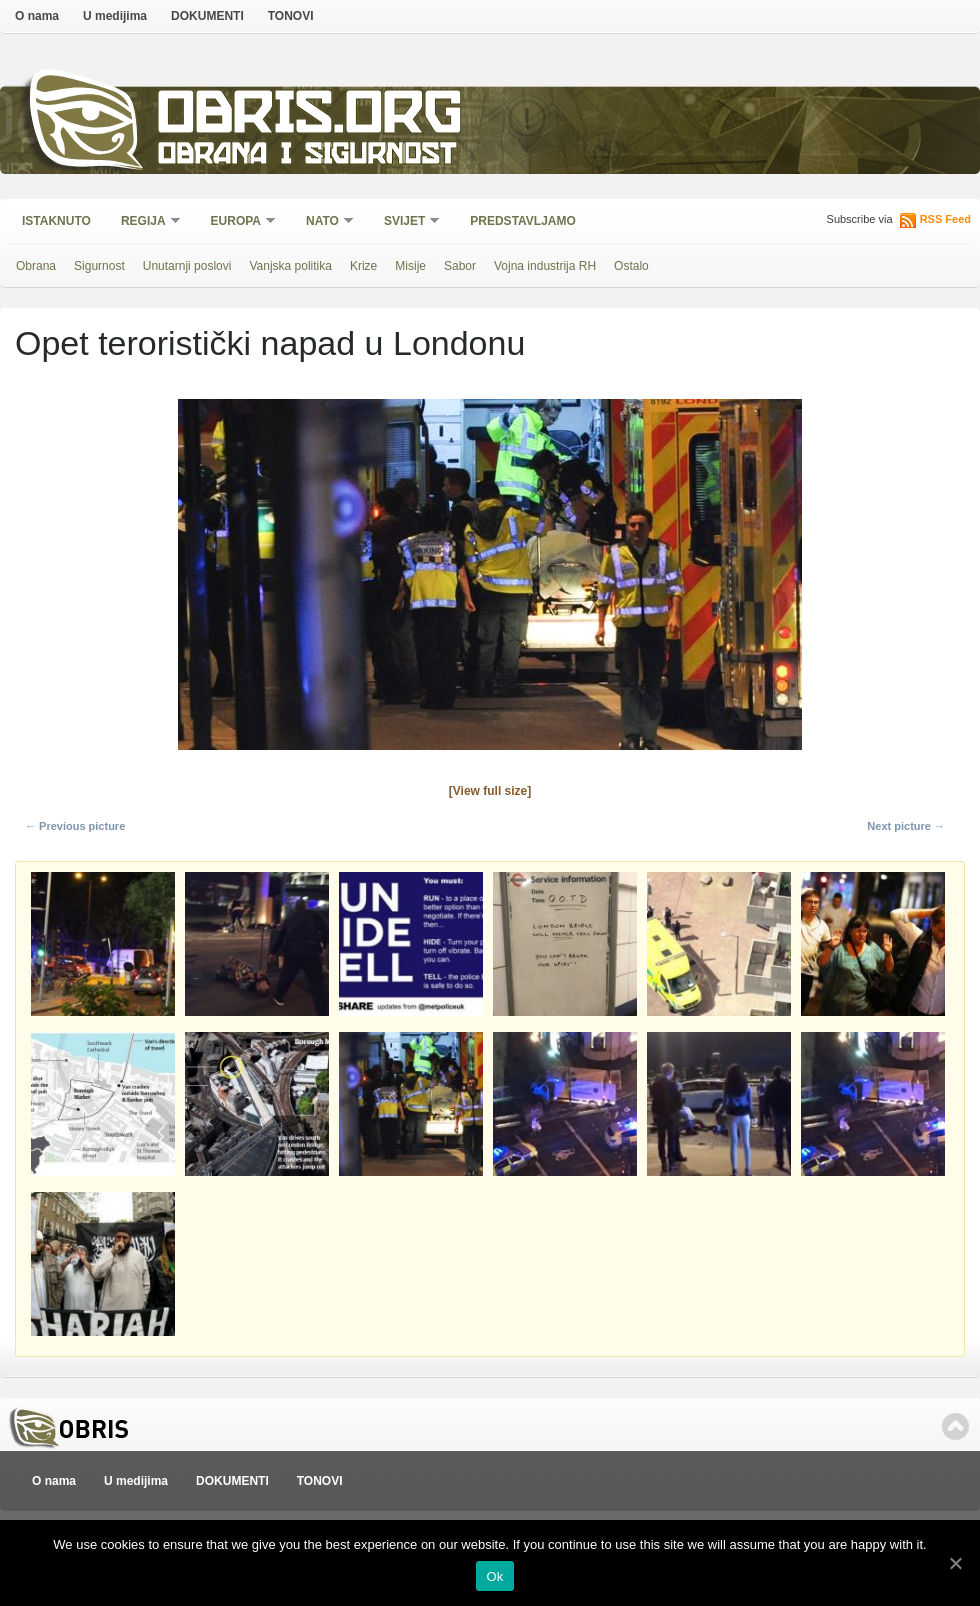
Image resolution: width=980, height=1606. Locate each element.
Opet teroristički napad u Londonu (270, 343)
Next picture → (906, 826)
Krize (363, 266)
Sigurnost (99, 266)
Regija (144, 222)
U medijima (115, 16)
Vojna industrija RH (545, 266)
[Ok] (955, 1563)
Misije (410, 266)
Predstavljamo (523, 221)
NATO (323, 222)
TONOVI (291, 16)
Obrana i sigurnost (306, 156)
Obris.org (310, 117)
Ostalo (631, 266)
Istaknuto (56, 221)
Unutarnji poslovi (187, 266)
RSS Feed (945, 219)
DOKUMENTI (207, 16)
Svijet (405, 222)
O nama (37, 16)
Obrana (36, 266)
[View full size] (490, 791)
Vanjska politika (290, 266)
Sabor (460, 266)
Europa (237, 222)
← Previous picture (75, 826)
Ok (494, 1576)
